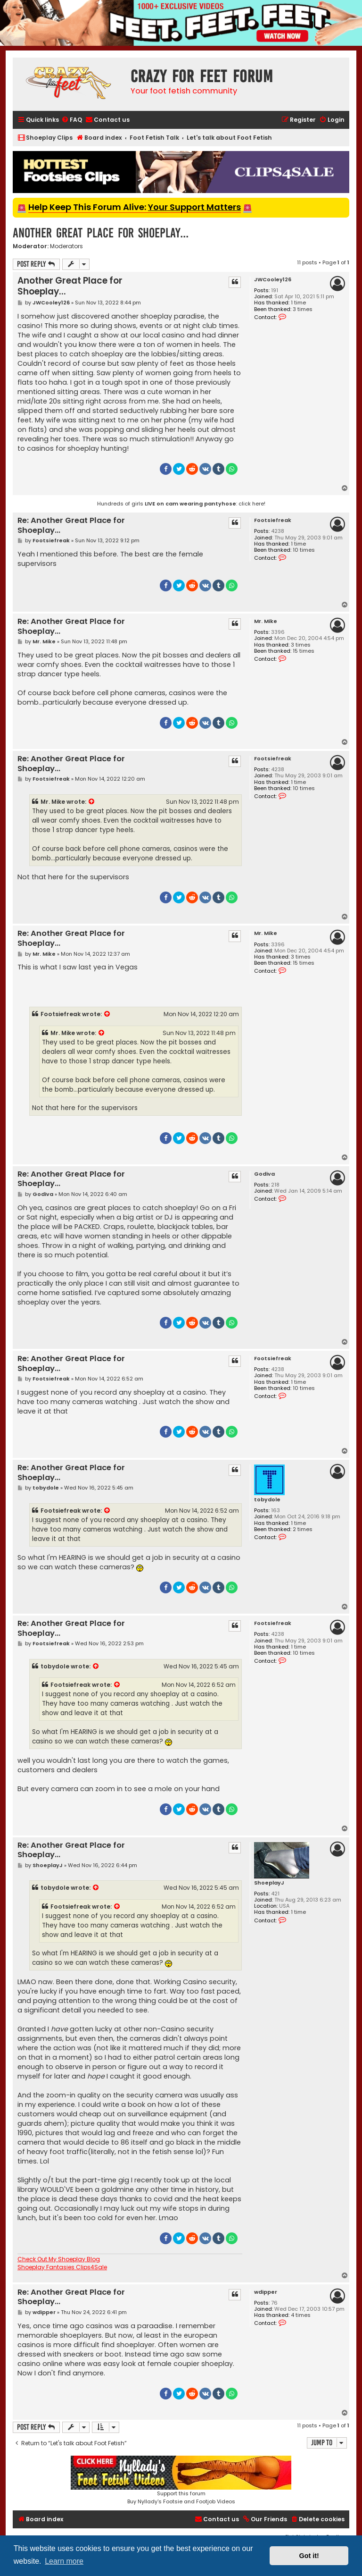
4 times (301, 2315)
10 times (304, 550)
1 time (298, 303)
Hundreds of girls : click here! (181, 503)
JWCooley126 (272, 280)
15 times (303, 651)
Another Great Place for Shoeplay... (101, 233)
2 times (303, 1529)
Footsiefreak (272, 520)
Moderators (66, 246)
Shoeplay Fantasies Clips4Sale (62, 2267)
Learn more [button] (64, 2561)
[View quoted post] (92, 802)
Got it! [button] (309, 2555)
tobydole (267, 1500)
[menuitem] (71, 120)
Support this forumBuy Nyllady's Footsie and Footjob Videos (181, 2480)
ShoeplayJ (269, 1883)
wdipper (265, 2292)
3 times (303, 309)
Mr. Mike (265, 621)
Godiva (264, 1174)
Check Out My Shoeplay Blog (58, 2259)
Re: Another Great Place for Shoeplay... (71, 525)
